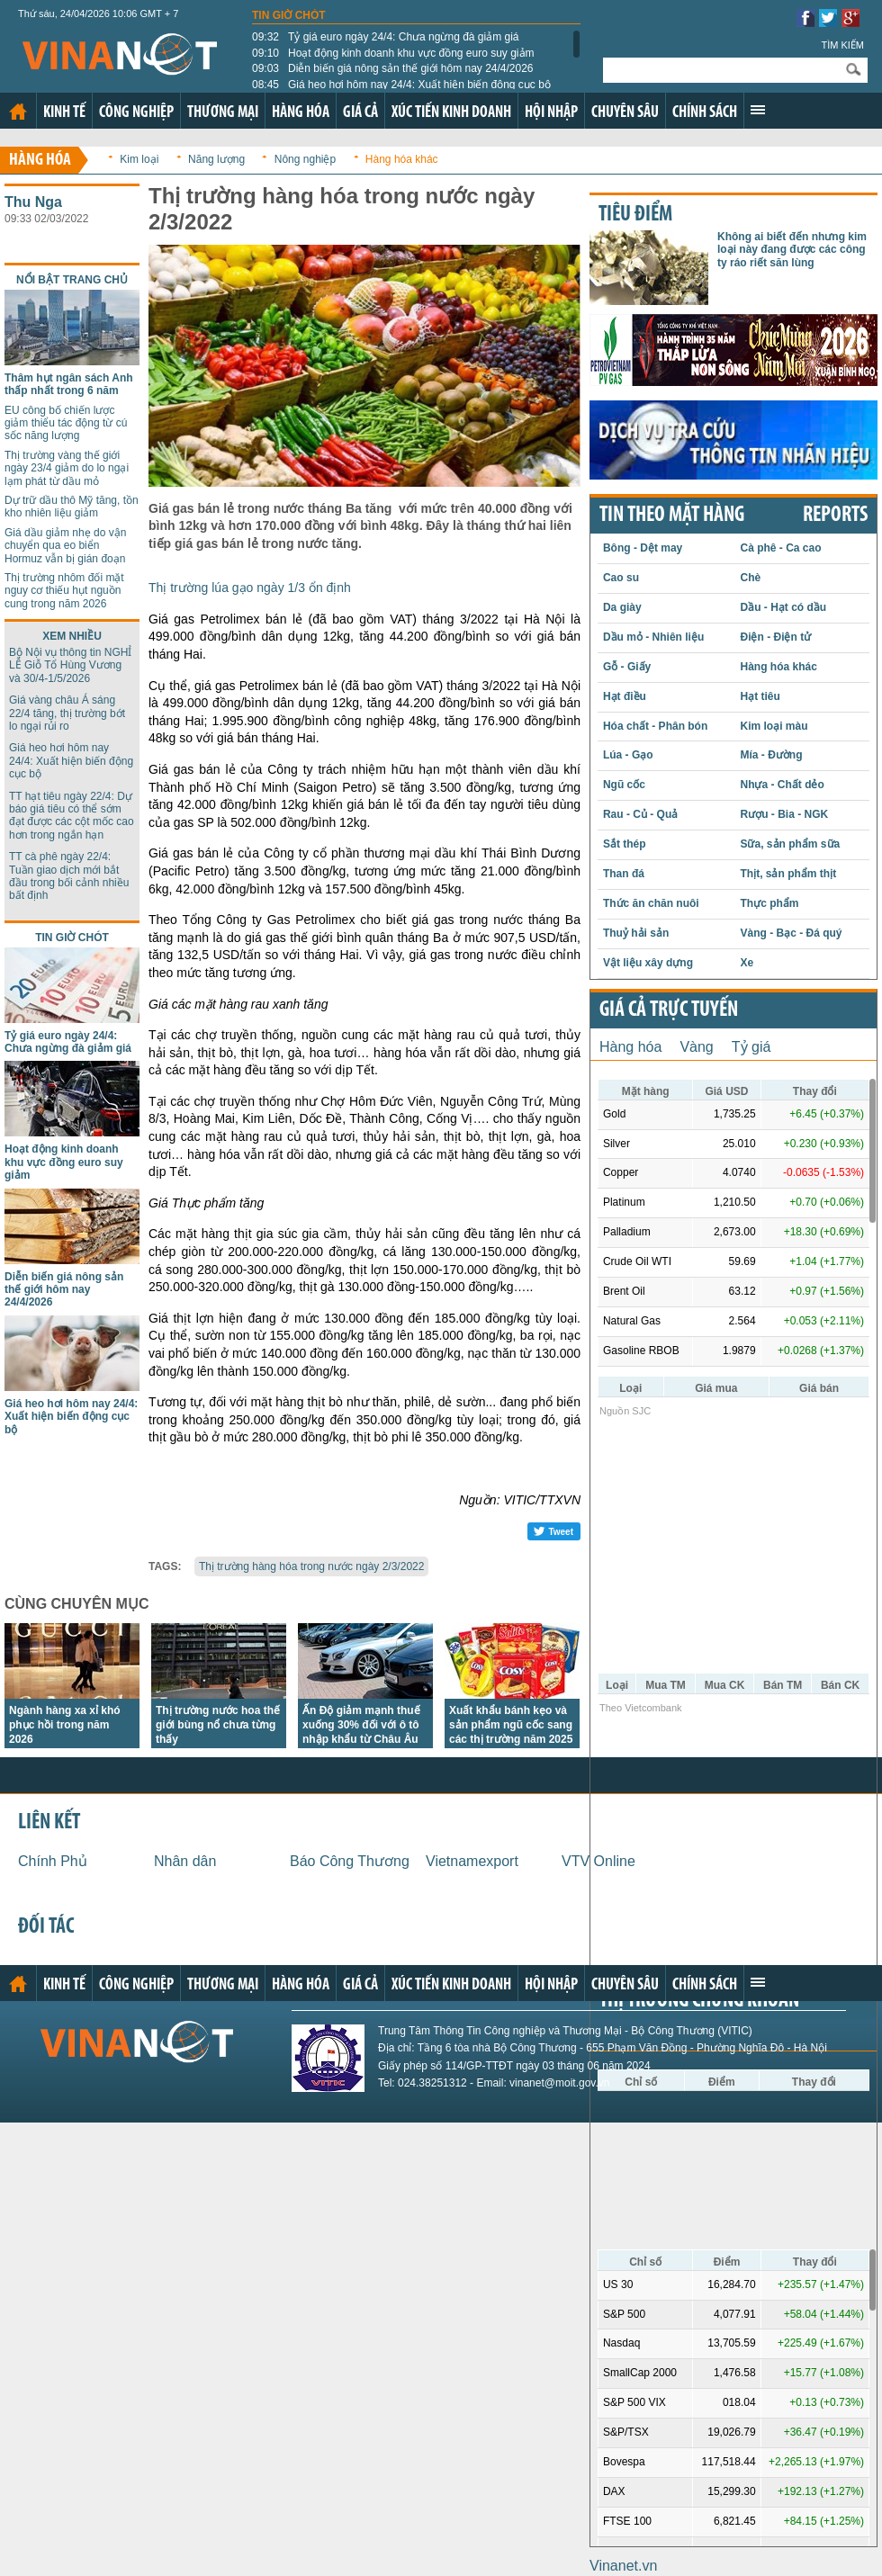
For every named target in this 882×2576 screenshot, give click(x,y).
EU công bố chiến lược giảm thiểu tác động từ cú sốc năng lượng (65, 423)
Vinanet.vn (623, 2565)
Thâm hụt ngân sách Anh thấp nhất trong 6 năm (68, 384)
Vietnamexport (472, 1861)
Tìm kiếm (842, 45)
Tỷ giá (751, 1047)
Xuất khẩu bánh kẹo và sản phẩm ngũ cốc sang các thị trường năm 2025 (510, 1725)
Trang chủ (18, 111)
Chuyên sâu (625, 112)
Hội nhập (551, 112)
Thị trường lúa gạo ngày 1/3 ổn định (249, 587)
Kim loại (139, 159)
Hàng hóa (300, 112)
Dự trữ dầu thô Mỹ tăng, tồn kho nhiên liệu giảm (71, 506)
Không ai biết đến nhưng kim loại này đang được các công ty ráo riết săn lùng (792, 249)
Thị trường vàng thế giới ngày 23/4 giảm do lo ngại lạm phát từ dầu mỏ (66, 468)
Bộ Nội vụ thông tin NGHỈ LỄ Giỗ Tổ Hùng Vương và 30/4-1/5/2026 (70, 665)
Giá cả (360, 112)
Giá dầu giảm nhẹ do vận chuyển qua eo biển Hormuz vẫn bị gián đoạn (65, 545)
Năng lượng (216, 159)
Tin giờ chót (289, 15)
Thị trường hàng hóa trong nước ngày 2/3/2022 (312, 1566)
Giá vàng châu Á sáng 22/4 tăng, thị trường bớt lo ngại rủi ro (67, 713)
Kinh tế (64, 112)
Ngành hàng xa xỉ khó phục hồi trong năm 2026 (65, 1725)
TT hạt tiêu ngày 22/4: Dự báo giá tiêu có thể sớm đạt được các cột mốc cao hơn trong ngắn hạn (71, 815)
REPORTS (835, 515)
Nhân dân (185, 1861)
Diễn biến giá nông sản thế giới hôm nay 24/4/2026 (393, 68)
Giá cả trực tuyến (668, 1010)
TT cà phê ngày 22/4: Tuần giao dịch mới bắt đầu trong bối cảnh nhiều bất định (69, 876)
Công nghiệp (136, 112)
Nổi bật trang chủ (72, 280)
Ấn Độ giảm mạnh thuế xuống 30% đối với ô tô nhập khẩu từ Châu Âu (361, 1725)
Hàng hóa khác (401, 159)
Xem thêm (758, 109)
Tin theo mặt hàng (671, 515)
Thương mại (222, 112)
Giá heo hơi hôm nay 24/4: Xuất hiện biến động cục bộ (401, 84)
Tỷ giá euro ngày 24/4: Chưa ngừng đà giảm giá (385, 37)
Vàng (696, 1047)
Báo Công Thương (350, 1861)
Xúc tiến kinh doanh (451, 112)
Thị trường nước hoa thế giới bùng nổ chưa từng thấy (218, 1725)
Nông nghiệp (305, 159)
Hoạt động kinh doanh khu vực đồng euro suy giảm (393, 53)
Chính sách (704, 112)
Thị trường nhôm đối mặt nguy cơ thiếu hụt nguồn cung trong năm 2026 (64, 590)
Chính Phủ (52, 1861)
